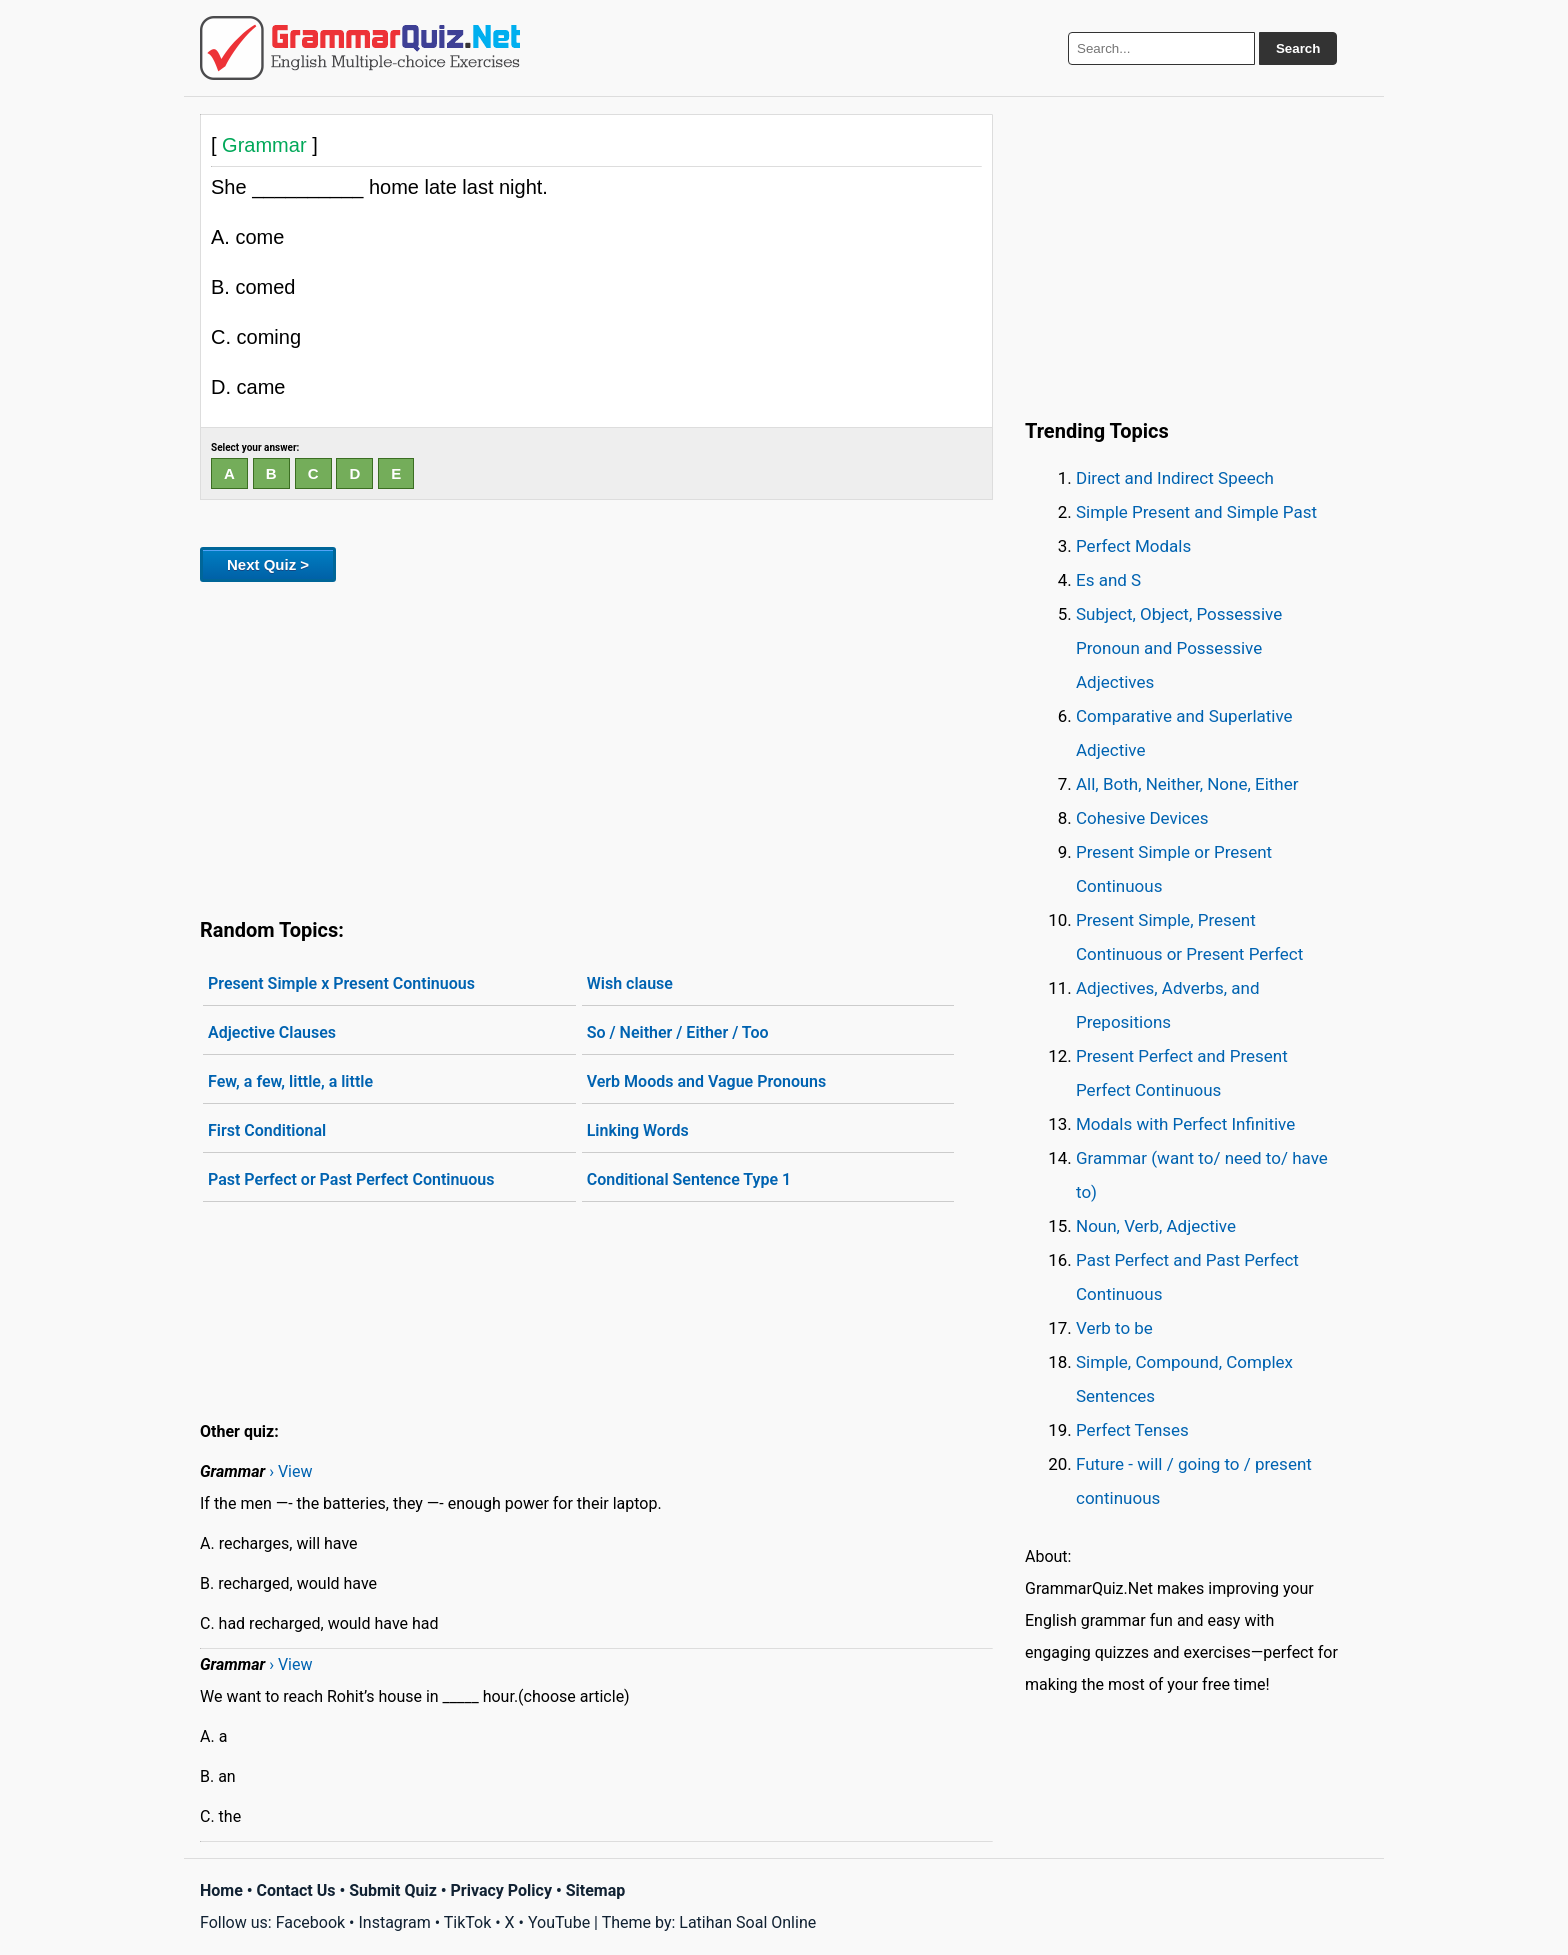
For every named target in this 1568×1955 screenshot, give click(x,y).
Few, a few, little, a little (290, 1081)
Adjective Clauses (272, 1032)
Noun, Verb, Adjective (1156, 1226)
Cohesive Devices (1142, 818)
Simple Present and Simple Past (1196, 512)
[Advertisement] (596, 746)
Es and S (1108, 580)
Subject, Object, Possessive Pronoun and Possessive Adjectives (1179, 648)
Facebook (310, 1922)
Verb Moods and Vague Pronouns (706, 1081)
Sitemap (596, 1890)
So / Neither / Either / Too (678, 1032)
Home (221, 1890)
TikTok (468, 1922)
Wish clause (630, 983)
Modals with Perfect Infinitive (1185, 1124)
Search (1298, 48)
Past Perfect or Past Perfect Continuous (351, 1179)
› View (290, 1471)
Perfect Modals (1133, 546)
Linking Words (638, 1130)
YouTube (559, 1922)
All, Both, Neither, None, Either (1187, 784)
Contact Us (296, 1890)
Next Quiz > (268, 564)
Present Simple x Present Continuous (341, 983)
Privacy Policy (501, 1890)
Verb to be (1114, 1328)
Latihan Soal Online (747, 1922)
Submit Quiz (393, 1890)
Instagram (394, 1922)
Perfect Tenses (1132, 1430)
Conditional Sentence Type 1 (689, 1179)
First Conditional (267, 1130)
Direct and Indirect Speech (1175, 478)
